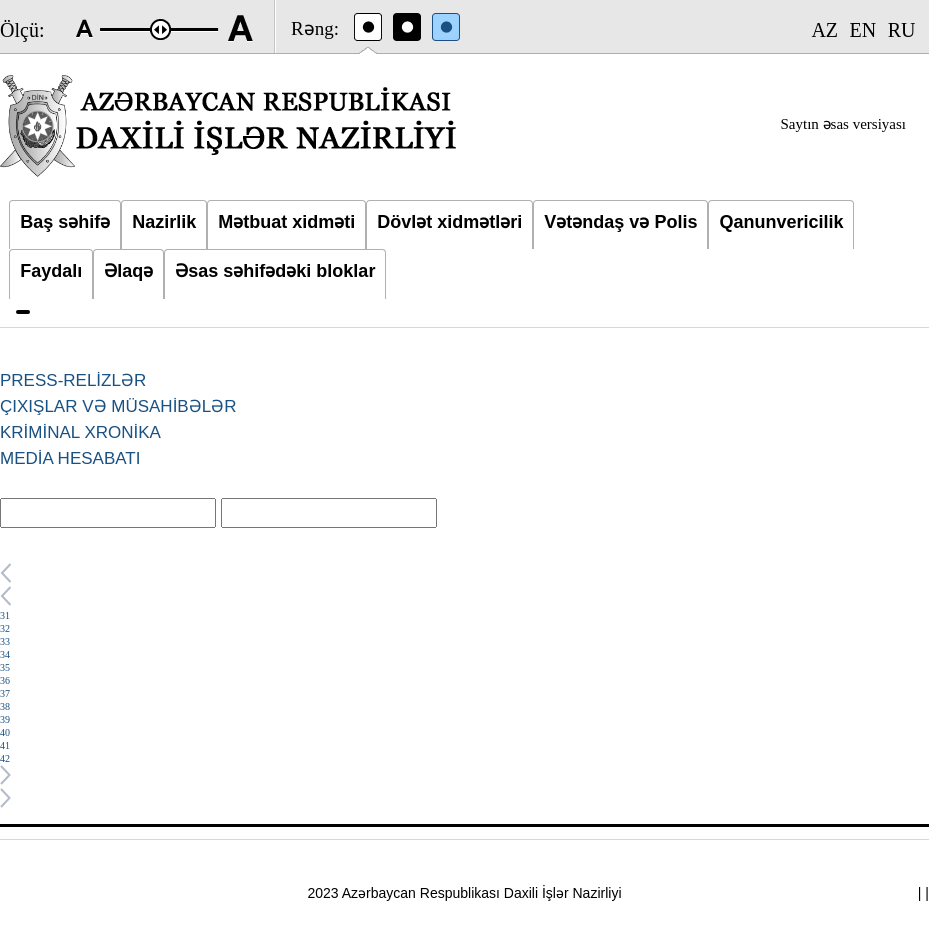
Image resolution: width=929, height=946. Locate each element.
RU (902, 30)
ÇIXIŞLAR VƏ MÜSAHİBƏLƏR (118, 406)
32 (5, 628)
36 (5, 680)
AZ (824, 30)
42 (5, 758)
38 (5, 706)
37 (5, 693)
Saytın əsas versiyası (844, 124)
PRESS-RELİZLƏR (73, 380)
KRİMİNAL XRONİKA (80, 432)
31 (5, 615)
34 (5, 654)
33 (5, 641)
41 (5, 745)
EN (863, 30)
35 (5, 667)
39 (5, 719)
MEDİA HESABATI (70, 458)
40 (5, 732)
